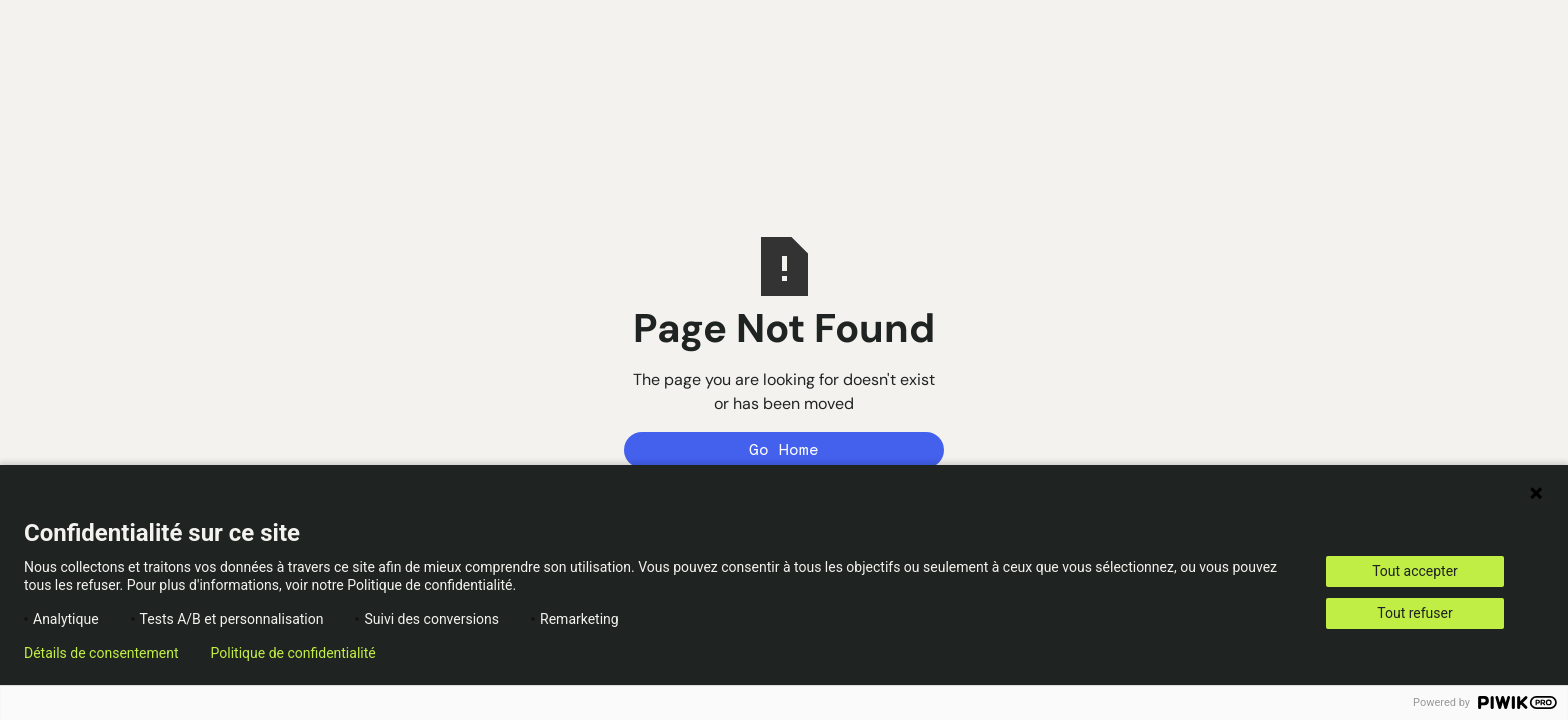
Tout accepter (1415, 571)
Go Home (784, 449)
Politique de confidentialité (293, 653)
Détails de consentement (101, 653)
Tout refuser (1414, 613)
